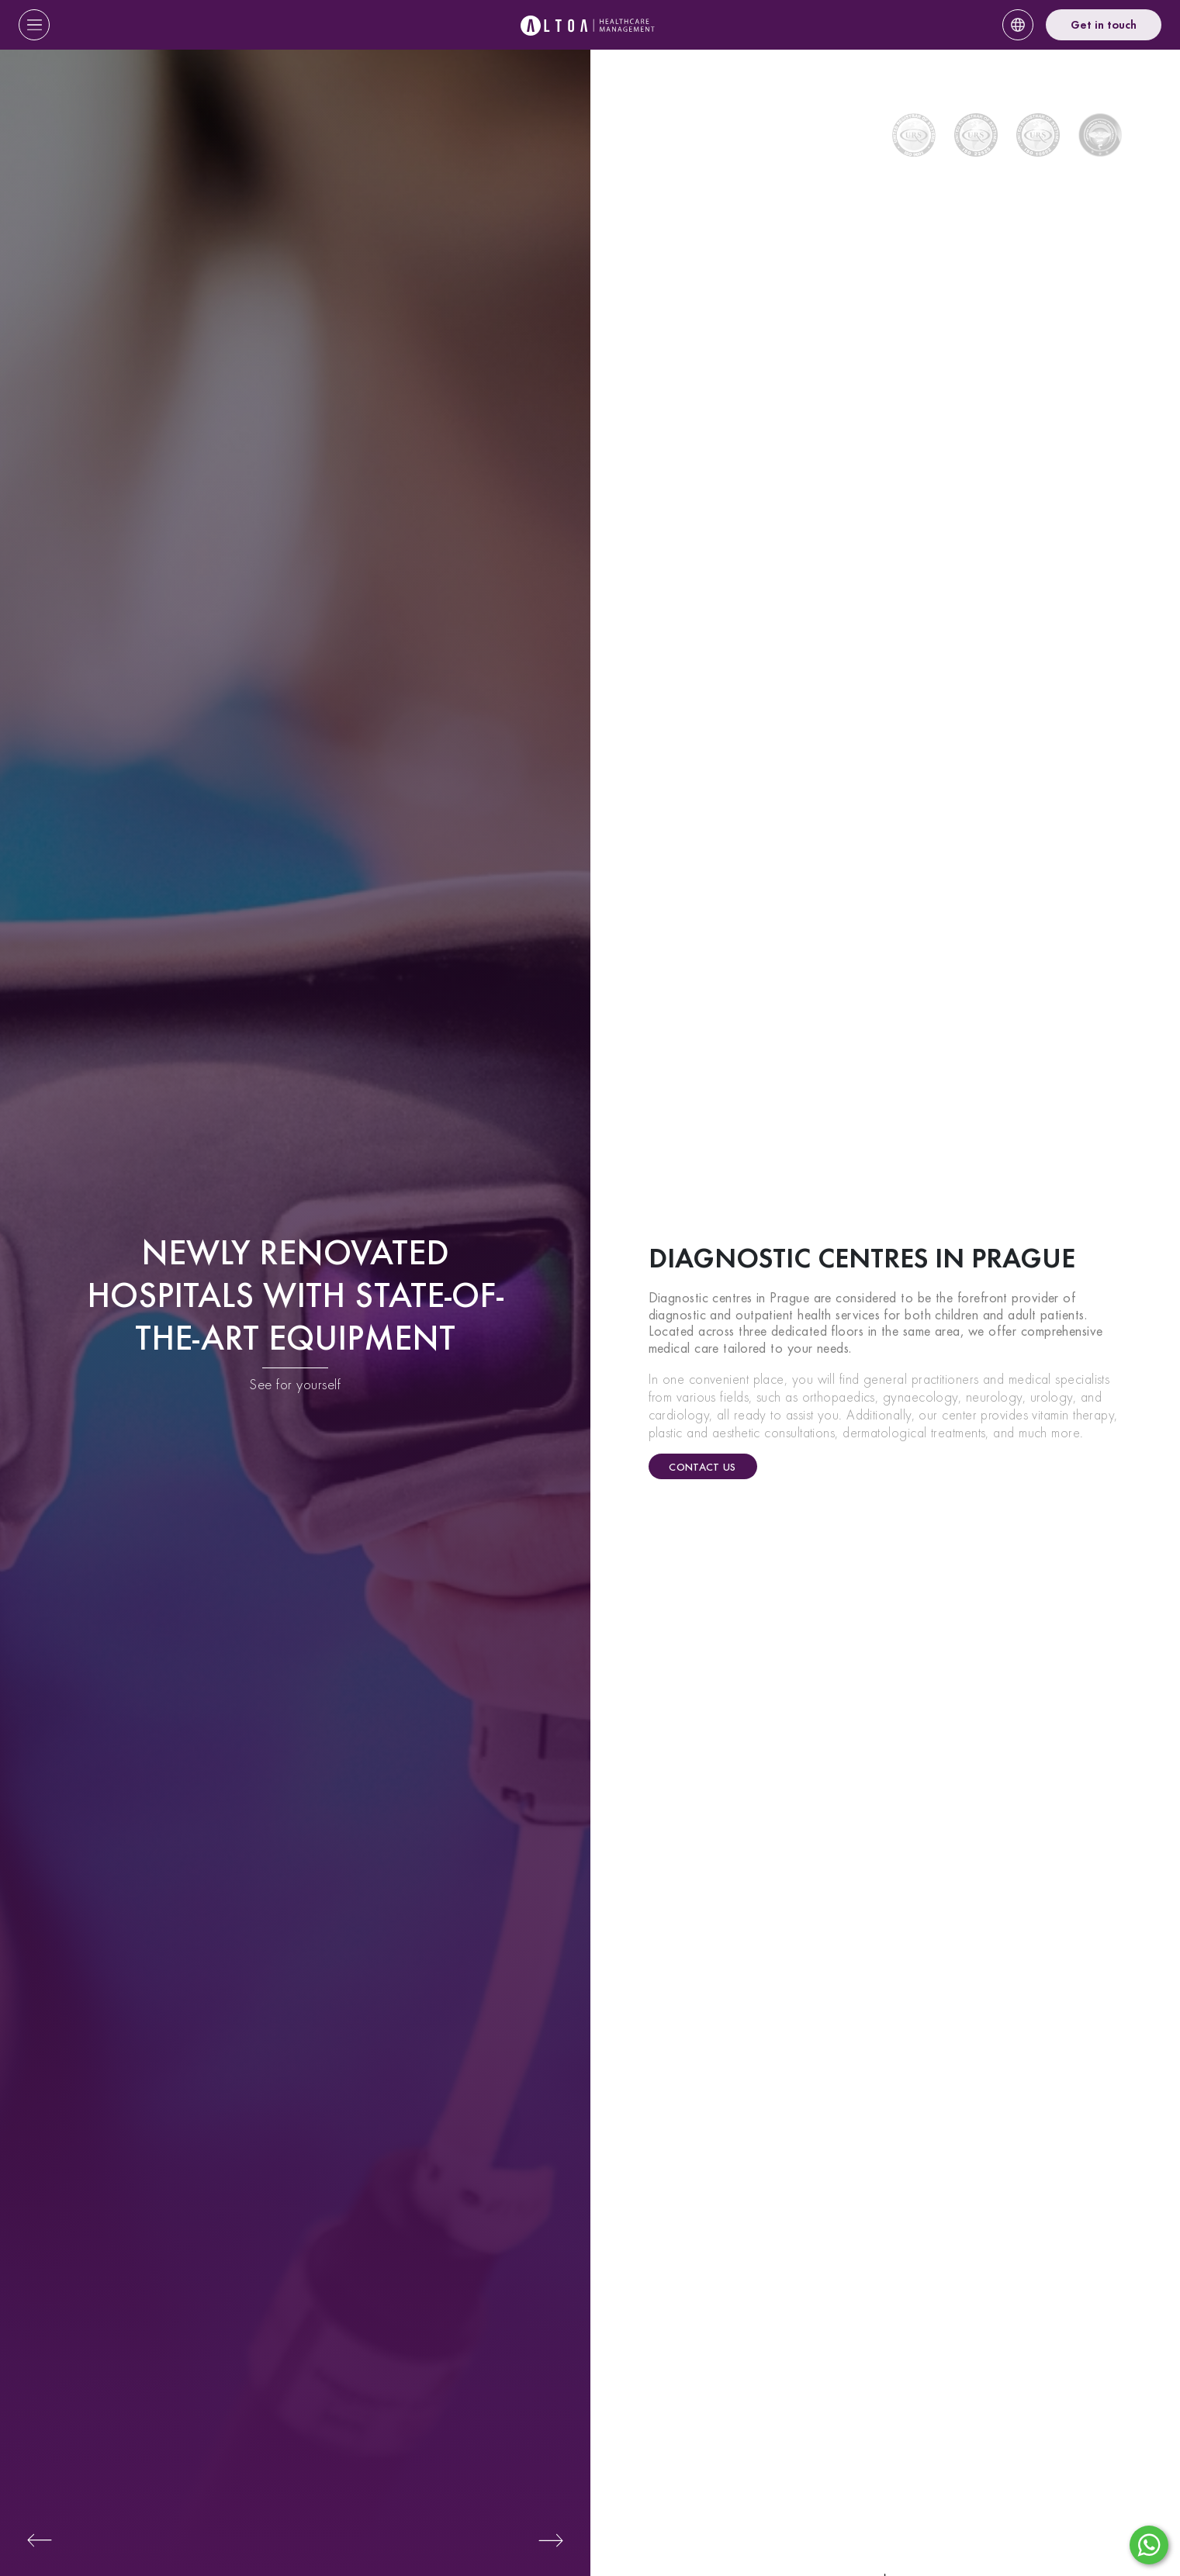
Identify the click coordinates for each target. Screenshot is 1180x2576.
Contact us (702, 1467)
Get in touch (1104, 25)
